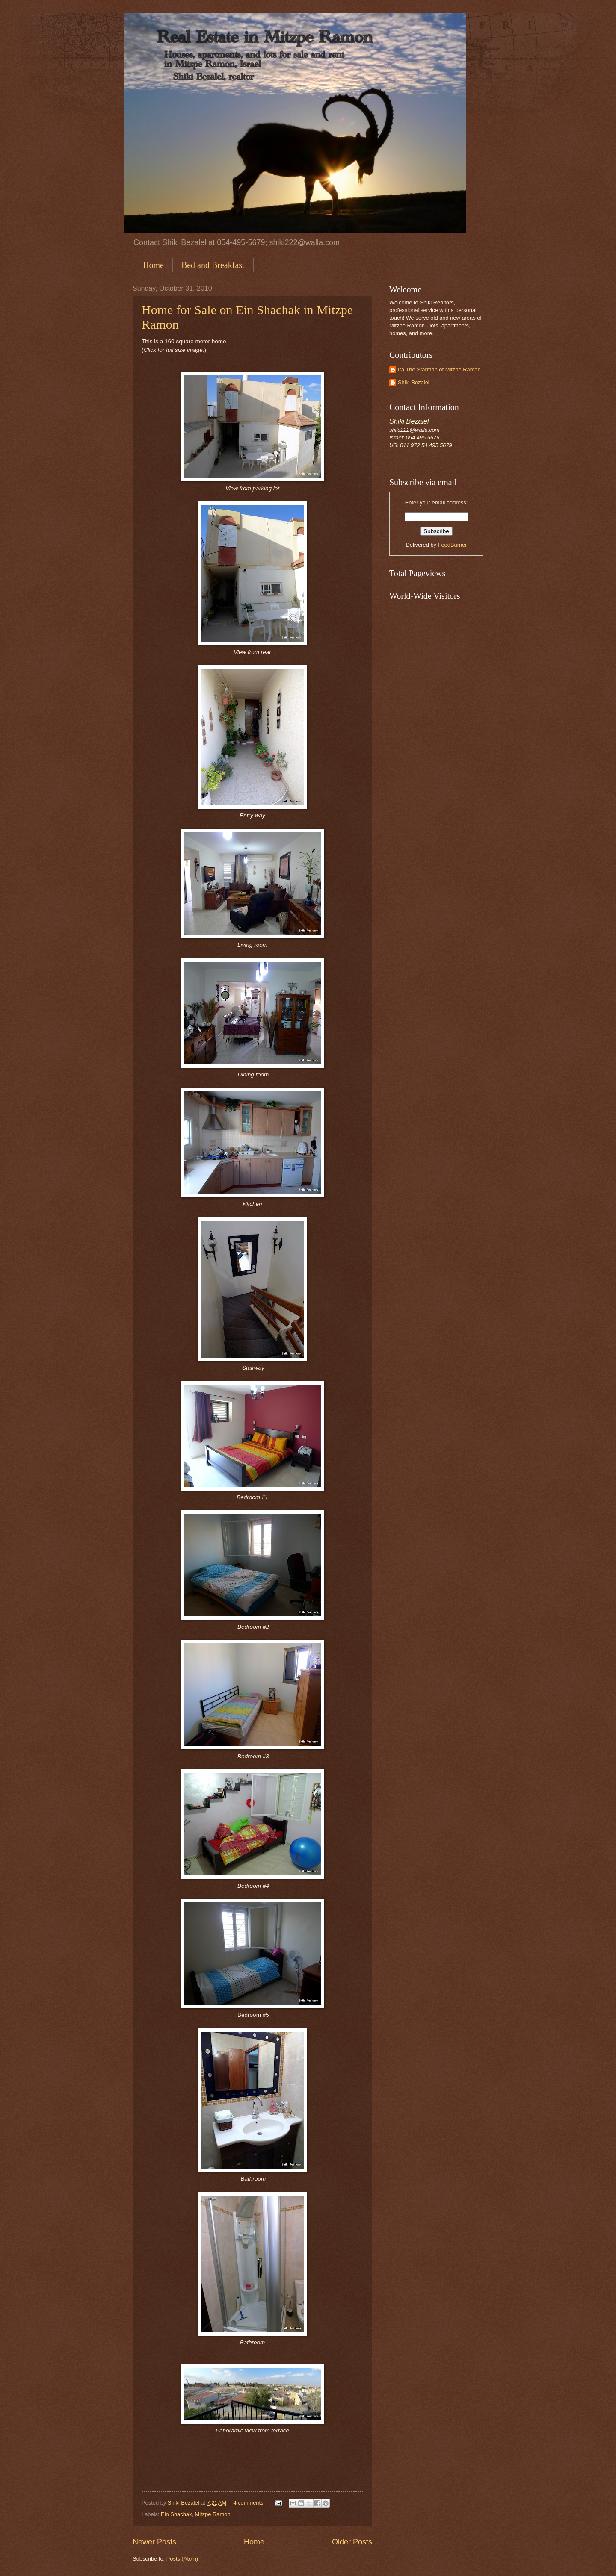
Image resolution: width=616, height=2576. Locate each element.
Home (153, 265)
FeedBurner (452, 545)
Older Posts (352, 2542)
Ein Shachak (176, 2514)
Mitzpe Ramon (213, 2514)
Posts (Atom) (182, 2558)
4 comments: (249, 2502)
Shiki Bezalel (413, 382)
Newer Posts (154, 2542)
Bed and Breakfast (213, 265)
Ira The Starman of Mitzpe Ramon (439, 369)
